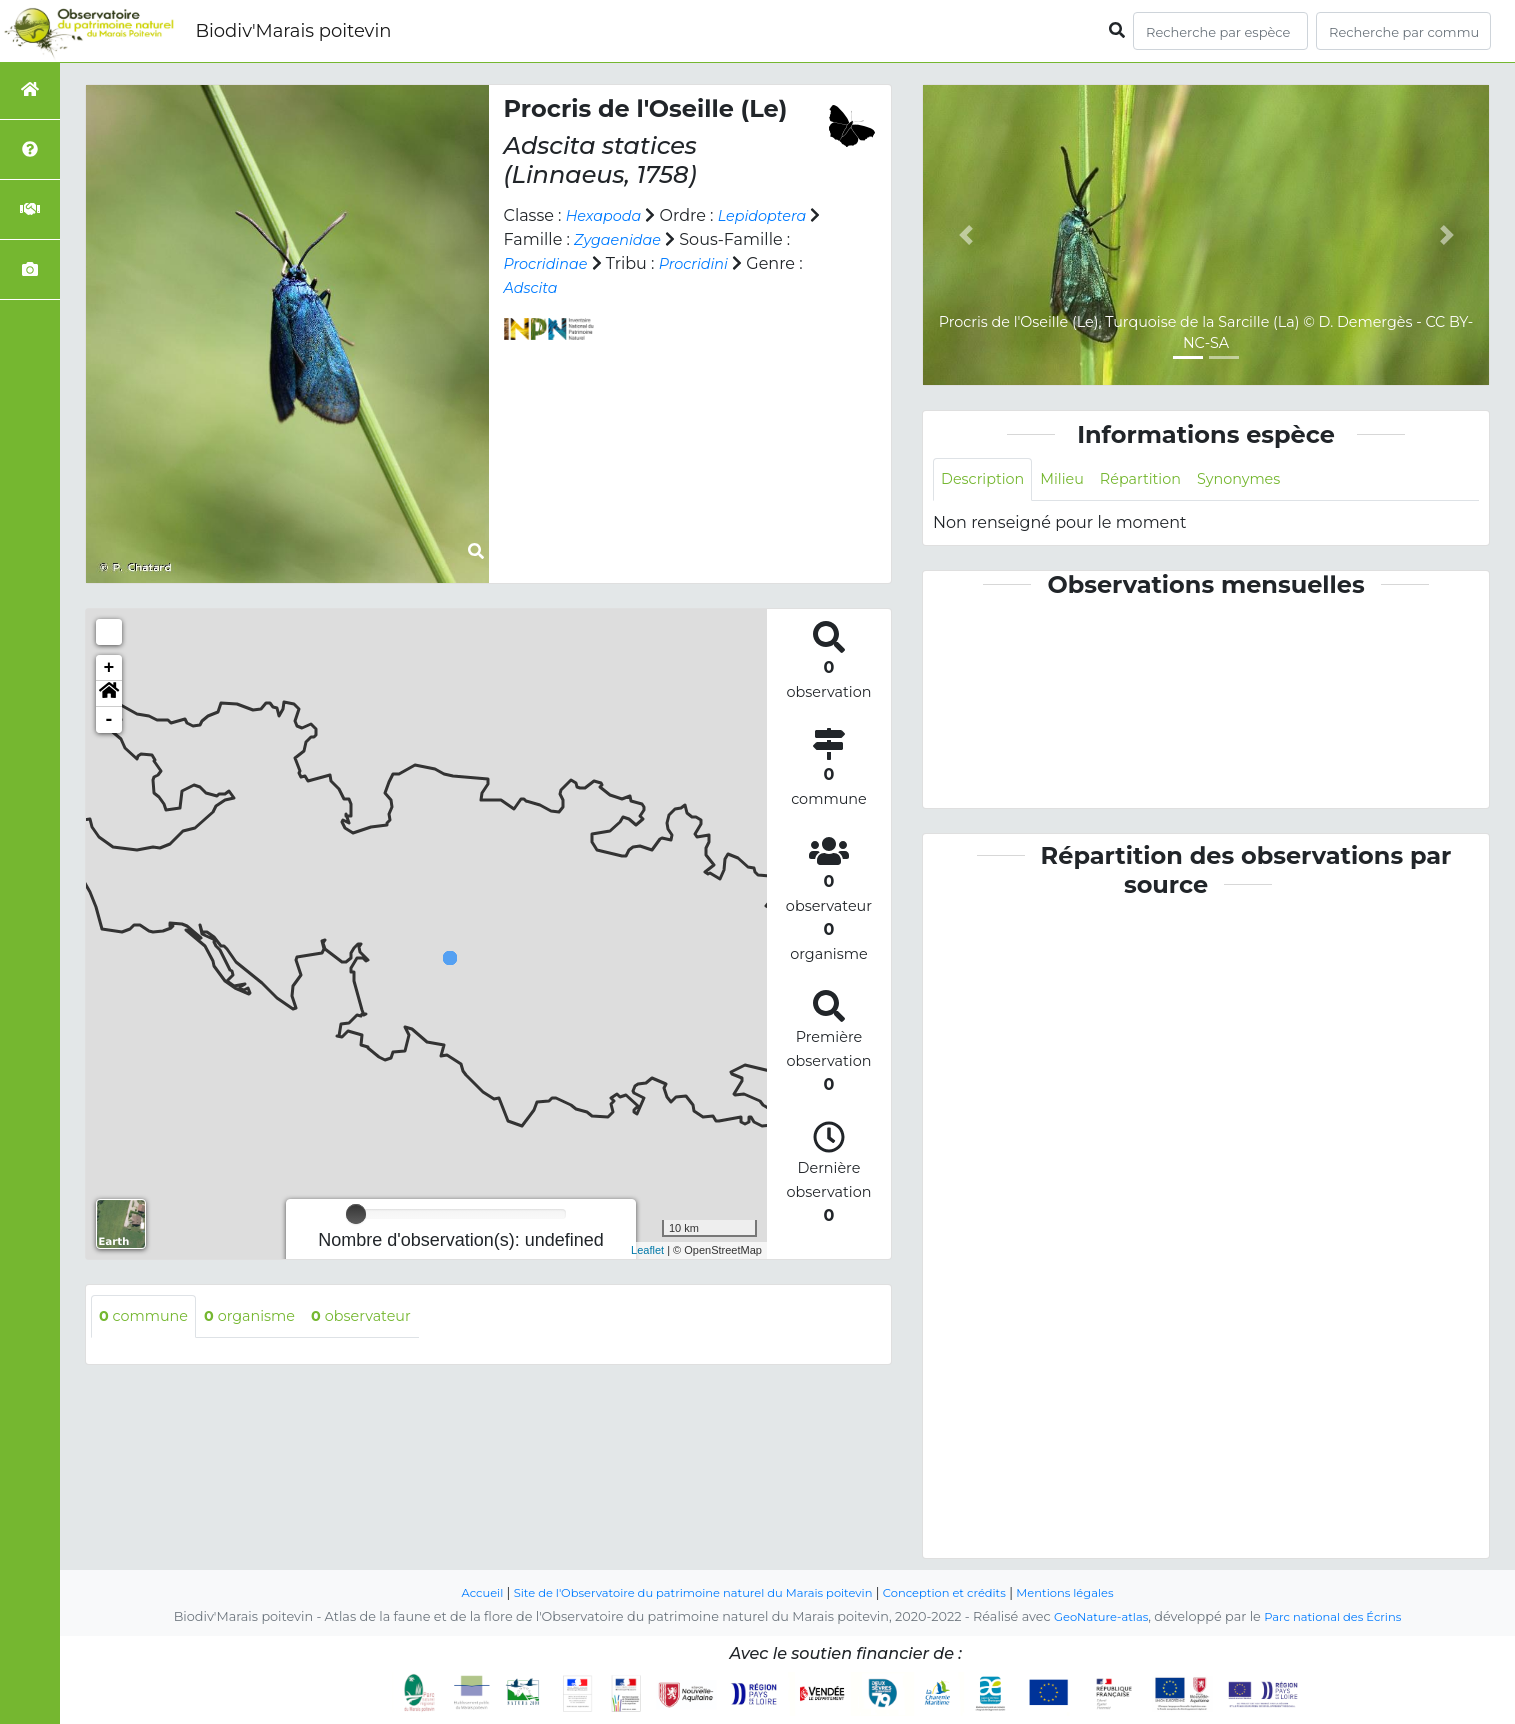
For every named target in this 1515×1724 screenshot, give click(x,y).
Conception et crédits (961, 1593)
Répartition (1159, 480)
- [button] (109, 720)
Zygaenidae (739, 239)
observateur (387, 1317)
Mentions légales (1095, 1593)
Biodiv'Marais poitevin (293, 31)
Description (987, 480)
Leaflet (647, 1250)
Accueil (449, 1593)
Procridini (542, 287)
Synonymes (1267, 480)
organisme (265, 1317)
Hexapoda (608, 215)
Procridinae (665, 263)
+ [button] (109, 668)
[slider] (356, 1214)
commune (148, 1317)
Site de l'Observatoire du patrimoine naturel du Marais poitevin (683, 1593)
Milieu (1074, 480)
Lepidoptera (553, 239)
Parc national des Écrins (1338, 1617)
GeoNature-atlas (1093, 1617)
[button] (109, 694)
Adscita (690, 287)
